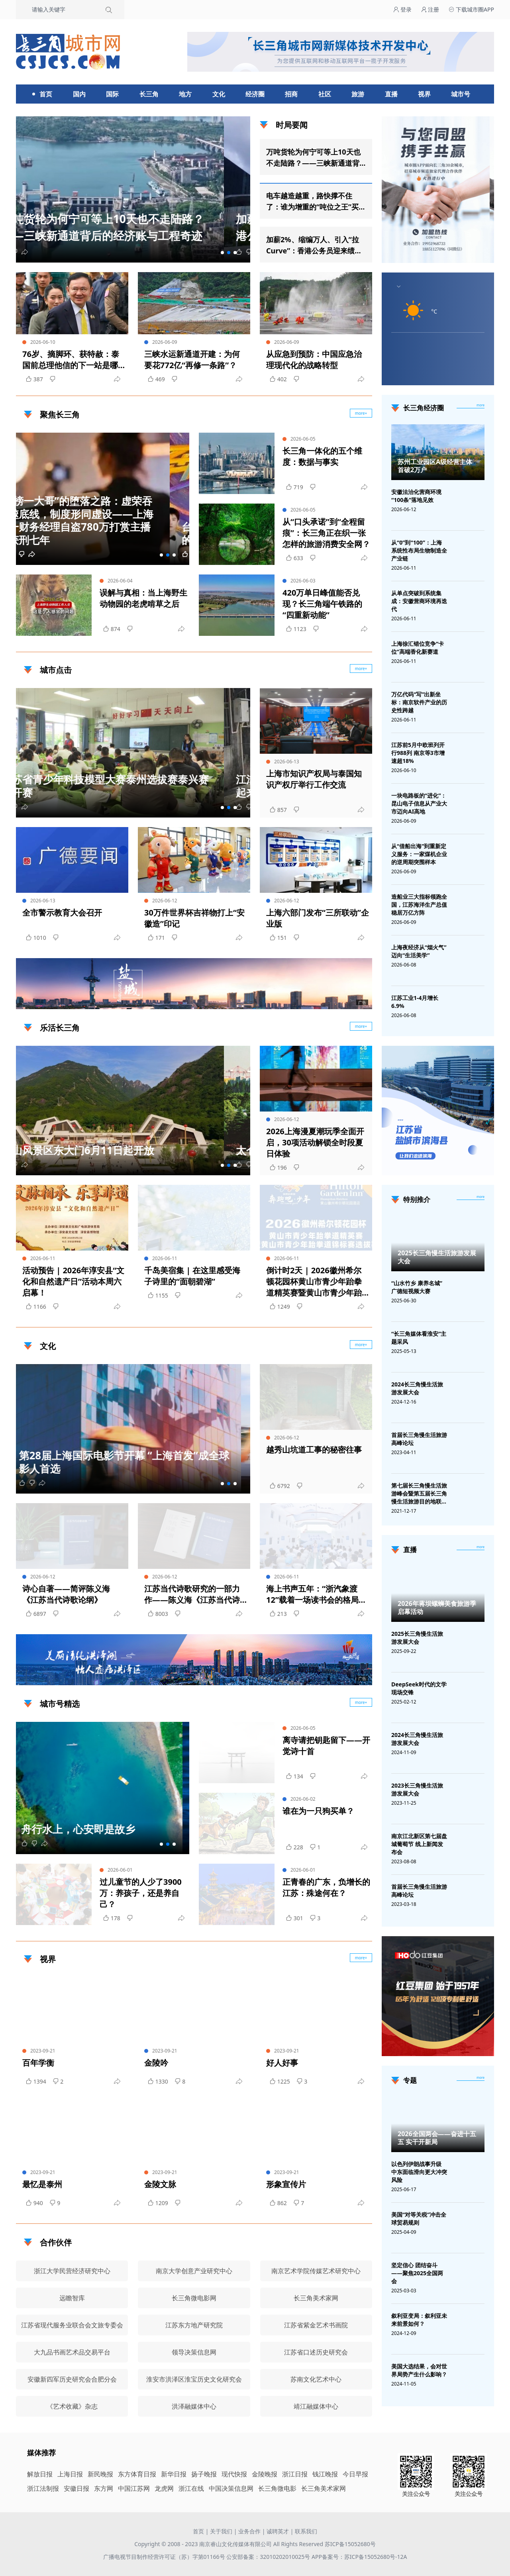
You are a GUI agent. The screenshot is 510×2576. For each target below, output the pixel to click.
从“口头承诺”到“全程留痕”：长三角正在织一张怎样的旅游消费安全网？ (326, 532)
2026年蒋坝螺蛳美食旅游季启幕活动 (437, 1607)
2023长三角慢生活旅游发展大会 (417, 1789)
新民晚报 (100, 2474)
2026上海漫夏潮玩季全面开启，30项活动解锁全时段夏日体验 (315, 1142)
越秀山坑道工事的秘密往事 (314, 1449)
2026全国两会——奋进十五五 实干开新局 (437, 2137)
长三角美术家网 (323, 2488)
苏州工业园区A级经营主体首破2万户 (435, 465)
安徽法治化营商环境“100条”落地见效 (416, 496)
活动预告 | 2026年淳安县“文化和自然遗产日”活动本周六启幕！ (73, 1281)
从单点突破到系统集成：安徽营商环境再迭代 (419, 601)
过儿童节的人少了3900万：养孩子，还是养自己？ (141, 1892)
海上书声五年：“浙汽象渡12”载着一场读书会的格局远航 (316, 1594)
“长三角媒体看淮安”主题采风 (418, 1337)
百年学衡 (38, 2062)
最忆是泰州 (42, 2184)
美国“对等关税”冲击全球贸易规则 (418, 2218)
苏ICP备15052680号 (350, 2544)
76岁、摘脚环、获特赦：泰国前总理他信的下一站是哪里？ (70, 360)
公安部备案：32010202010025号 (269, 2556)
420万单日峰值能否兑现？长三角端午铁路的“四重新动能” (322, 603)
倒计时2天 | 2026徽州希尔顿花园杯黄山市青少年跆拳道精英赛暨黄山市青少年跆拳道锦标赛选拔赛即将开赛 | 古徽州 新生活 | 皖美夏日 (317, 1281)
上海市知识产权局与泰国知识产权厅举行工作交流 (314, 779)
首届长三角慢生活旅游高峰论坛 (419, 1439)
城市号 (460, 94)
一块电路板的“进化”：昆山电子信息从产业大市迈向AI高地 (419, 803)
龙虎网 (164, 2488)
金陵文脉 (160, 2184)
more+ (361, 668)
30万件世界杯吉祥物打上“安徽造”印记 (194, 918)
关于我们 (221, 2531)
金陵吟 (156, 2062)
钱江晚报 (325, 2474)
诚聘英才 (278, 2531)
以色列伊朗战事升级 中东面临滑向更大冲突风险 (419, 2172)
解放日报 (40, 2474)
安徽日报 (76, 2488)
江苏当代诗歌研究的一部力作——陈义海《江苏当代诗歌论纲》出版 (192, 1594)
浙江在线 (191, 2488)
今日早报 (355, 2474)
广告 (362, 1002)
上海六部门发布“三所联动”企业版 (317, 918)
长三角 (149, 94)
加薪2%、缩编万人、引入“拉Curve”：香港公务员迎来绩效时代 (314, 245)
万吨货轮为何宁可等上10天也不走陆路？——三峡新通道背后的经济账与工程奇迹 (313, 158)
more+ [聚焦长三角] (361, 413)
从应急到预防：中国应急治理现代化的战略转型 (314, 360)
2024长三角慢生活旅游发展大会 (417, 1388)
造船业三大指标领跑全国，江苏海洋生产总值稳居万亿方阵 (419, 904)
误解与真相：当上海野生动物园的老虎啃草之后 (143, 598)
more (480, 405)
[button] (222, 252)
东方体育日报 (137, 2474)
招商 (291, 94)
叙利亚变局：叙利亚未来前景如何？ (419, 2319)
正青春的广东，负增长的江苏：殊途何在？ (326, 1887)
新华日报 (173, 2474)
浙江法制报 (43, 2488)
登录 (402, 9)
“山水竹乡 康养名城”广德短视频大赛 (416, 1287)
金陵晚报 (264, 2474)
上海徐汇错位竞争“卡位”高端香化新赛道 (417, 647)
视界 (424, 94)
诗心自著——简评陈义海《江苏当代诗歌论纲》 (66, 1594)
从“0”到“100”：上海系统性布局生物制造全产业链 (419, 550)
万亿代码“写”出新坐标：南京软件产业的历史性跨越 (419, 702)
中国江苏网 (134, 2488)
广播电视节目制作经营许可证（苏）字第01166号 (165, 2556)
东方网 (103, 2488)
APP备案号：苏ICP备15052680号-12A (359, 2556)
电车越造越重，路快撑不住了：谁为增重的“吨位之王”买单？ (312, 201)
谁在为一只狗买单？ (318, 1811)
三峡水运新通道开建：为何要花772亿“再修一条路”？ (192, 360)
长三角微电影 (277, 2488)
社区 (324, 94)
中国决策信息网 (231, 2488)
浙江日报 (295, 2474)
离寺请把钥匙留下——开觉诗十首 (326, 1746)
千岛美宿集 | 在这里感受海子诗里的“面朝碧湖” (192, 1276)
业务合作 (249, 2531)
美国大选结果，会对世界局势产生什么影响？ (419, 2370)
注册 (430, 9)
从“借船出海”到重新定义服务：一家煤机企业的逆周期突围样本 (419, 854)
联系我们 (306, 2531)
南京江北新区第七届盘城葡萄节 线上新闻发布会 (419, 1844)
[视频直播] (480, 1547)
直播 (391, 94)
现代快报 (234, 2474)
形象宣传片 (286, 2184)
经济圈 (255, 94)
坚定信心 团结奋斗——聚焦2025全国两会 (417, 2273)
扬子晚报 (204, 2474)
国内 (79, 94)
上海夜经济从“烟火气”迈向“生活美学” (418, 951)
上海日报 (70, 2474)
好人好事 (282, 2062)
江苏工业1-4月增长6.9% (415, 1002)
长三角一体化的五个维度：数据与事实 (322, 456)
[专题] (480, 2078)
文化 (218, 94)
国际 (112, 94)
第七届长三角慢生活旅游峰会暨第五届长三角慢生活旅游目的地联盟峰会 (419, 1494)
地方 (185, 94)
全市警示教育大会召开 (62, 912)
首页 (45, 94)
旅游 (357, 94)
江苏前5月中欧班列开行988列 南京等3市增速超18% (418, 753)
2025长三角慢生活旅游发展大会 (437, 1257)
